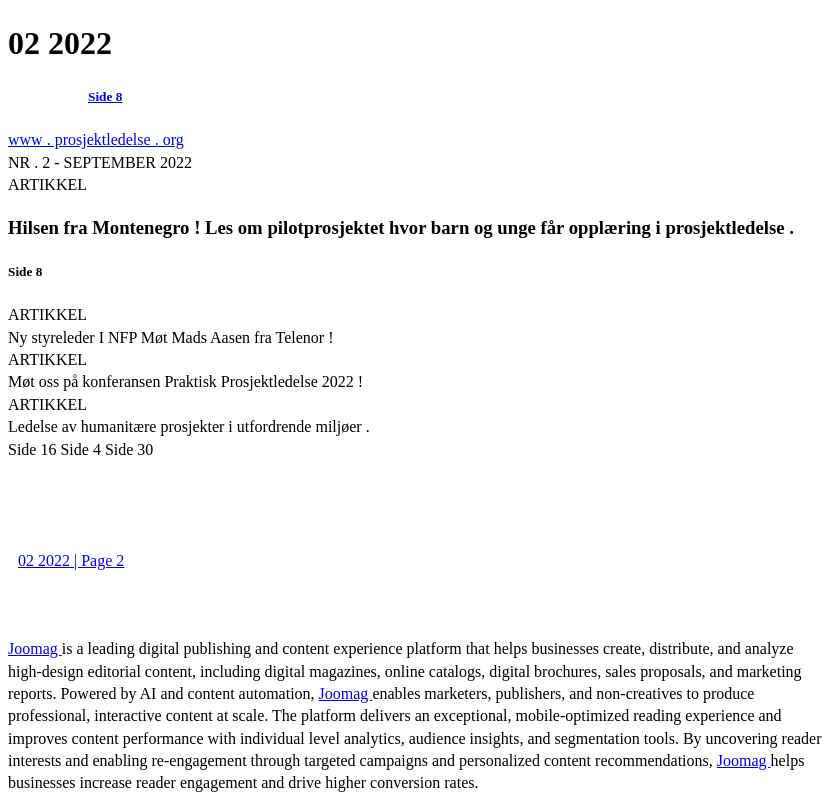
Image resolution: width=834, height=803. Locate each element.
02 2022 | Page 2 (71, 560)
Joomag (35, 648)
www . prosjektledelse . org (96, 139)
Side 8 (105, 96)
